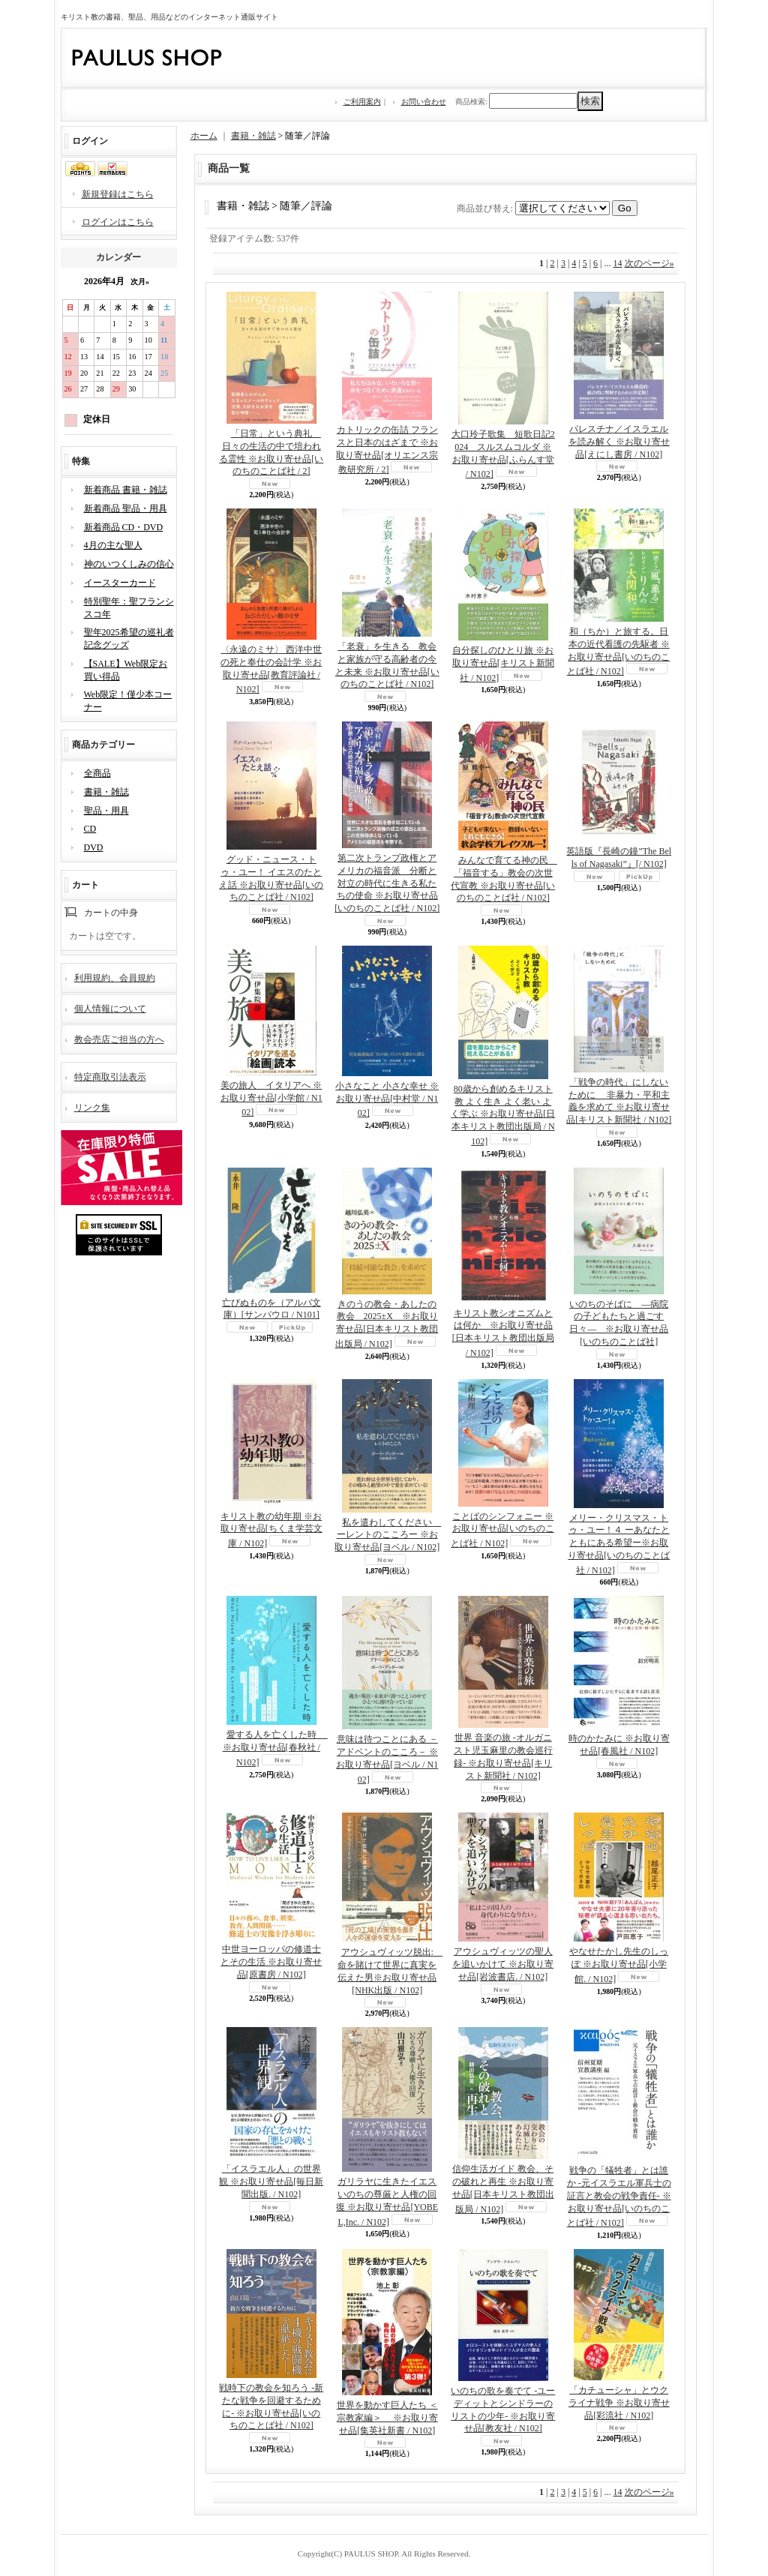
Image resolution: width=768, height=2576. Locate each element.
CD (90, 828)
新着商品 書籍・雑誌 (125, 489)
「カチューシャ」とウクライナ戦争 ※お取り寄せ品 (619, 2403)
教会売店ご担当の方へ (119, 1039)
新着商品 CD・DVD (124, 527)
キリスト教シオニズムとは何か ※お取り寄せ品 (503, 1333)
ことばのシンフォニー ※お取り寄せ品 (502, 1530)
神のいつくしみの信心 (129, 564)
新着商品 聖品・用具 (125, 508)
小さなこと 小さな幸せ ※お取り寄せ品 (387, 1100)
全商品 (97, 773)
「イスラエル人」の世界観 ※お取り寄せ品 (271, 2182)
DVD (94, 847)
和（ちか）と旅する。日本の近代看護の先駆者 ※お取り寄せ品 (618, 651)
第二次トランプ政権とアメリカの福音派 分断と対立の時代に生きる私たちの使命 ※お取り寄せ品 (387, 883)
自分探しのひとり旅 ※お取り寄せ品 (503, 664)
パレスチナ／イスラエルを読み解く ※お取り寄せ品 (619, 442)
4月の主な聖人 (113, 545)
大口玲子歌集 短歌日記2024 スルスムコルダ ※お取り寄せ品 (503, 454)
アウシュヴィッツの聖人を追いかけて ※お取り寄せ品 (503, 1964)
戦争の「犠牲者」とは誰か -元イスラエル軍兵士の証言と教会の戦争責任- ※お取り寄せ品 (619, 2196)
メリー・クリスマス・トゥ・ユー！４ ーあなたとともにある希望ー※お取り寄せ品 (619, 1544)
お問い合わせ (423, 101)
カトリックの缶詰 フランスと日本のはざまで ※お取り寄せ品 (387, 449)
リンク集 (92, 1107)
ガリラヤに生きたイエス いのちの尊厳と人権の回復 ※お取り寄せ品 (387, 2201)
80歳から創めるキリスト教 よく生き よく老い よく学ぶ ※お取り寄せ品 (503, 1115)
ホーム (204, 135)
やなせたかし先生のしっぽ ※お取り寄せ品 (618, 1965)
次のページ (649, 263)
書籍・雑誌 (106, 792)
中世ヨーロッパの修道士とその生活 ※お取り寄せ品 (271, 1962)
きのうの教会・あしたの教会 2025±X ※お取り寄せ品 (387, 1324)
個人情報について (110, 1008)
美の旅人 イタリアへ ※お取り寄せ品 (271, 1099)
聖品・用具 (106, 810)
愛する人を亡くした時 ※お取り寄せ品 (275, 1748)
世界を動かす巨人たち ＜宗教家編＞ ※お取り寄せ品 (387, 2418)
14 (618, 263)
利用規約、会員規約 (114, 978)
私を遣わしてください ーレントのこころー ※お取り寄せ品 (387, 1535)
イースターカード (120, 582)
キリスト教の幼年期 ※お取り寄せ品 (271, 1530)
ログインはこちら (118, 222)
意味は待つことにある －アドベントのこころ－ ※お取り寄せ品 (387, 1759)
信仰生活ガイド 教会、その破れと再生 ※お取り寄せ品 (503, 2189)
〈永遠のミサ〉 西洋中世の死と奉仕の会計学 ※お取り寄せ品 (271, 669)
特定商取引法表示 (110, 1077)
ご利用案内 (362, 101)
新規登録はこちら (118, 194)
